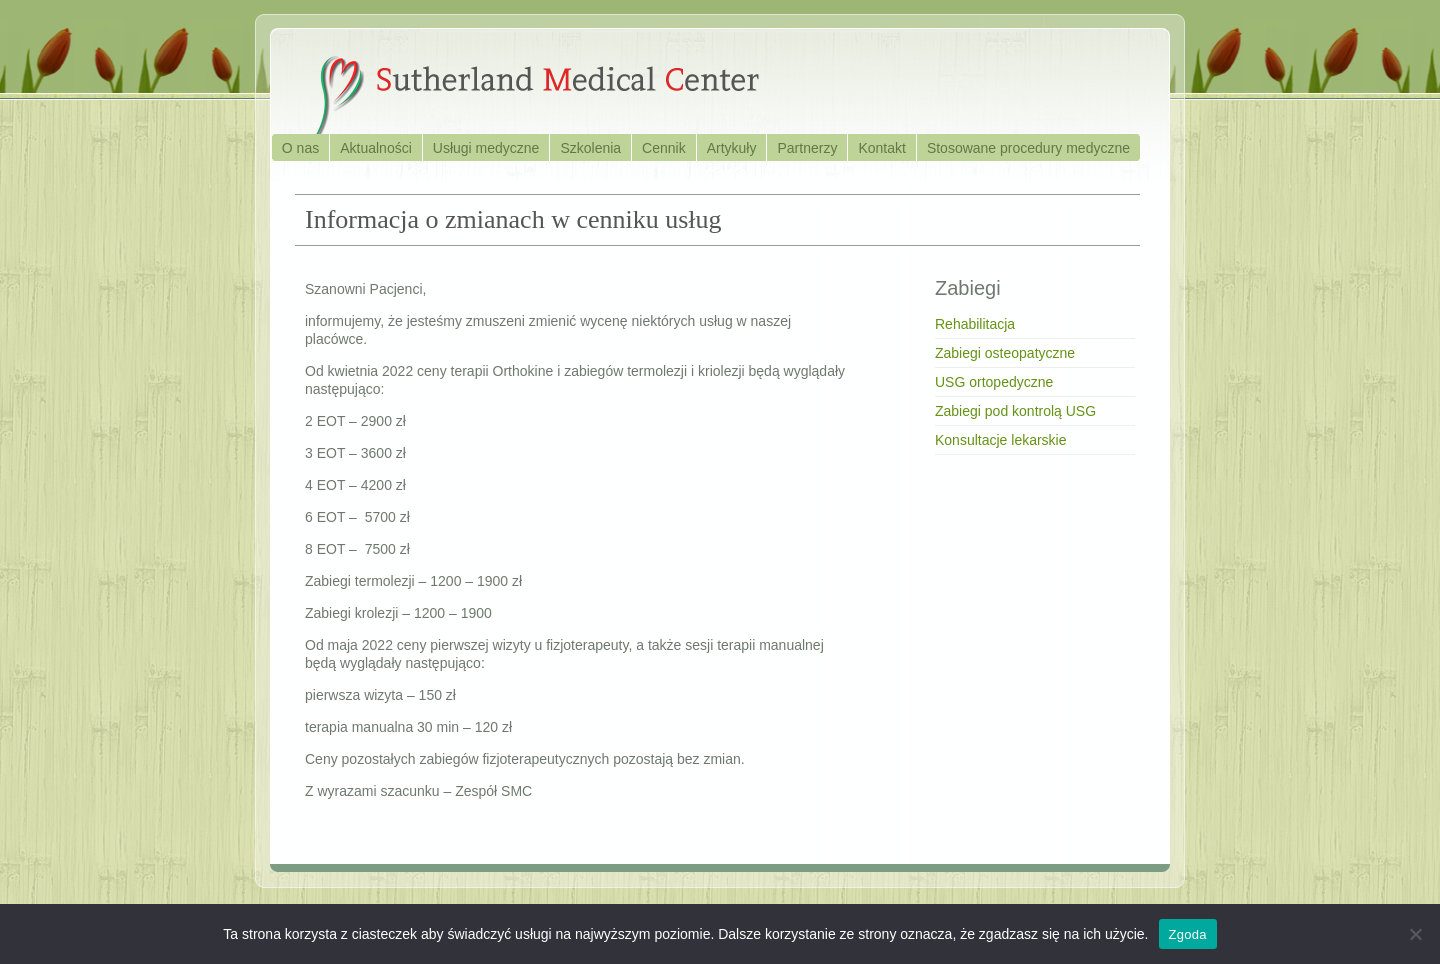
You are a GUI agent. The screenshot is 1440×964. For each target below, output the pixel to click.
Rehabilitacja (975, 324)
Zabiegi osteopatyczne (1005, 353)
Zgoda (1188, 934)
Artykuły (732, 148)
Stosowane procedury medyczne (1028, 148)
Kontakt (881, 148)
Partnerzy (807, 148)
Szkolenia (590, 148)
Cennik (664, 148)
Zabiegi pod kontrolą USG (1015, 411)
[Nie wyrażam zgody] (1415, 934)
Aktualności (376, 148)
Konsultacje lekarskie (1001, 440)
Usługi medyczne (486, 148)
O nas (300, 148)
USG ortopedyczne (994, 382)
